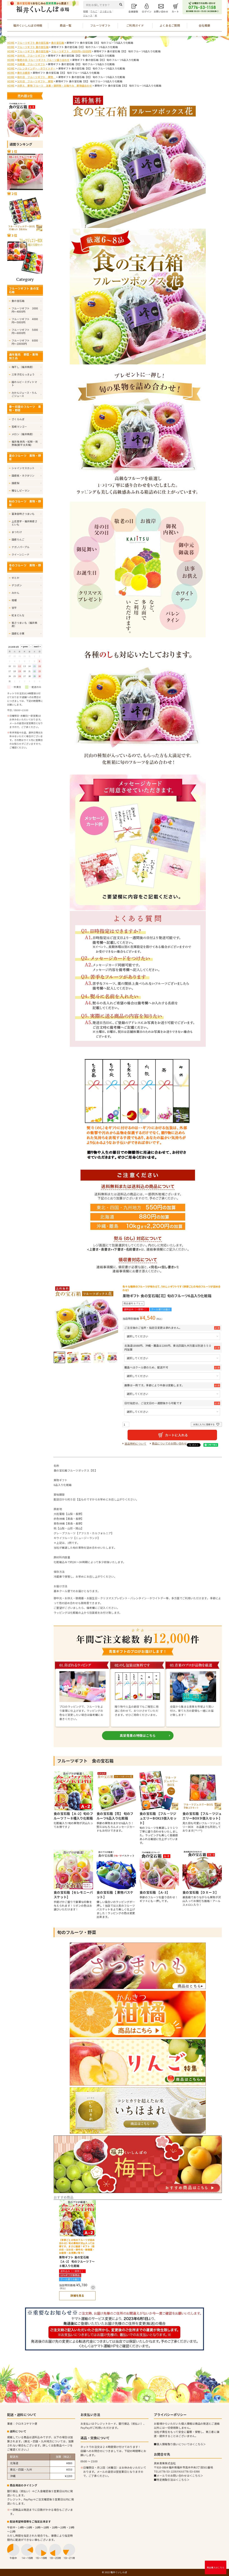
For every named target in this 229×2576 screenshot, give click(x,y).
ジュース (87, 15)
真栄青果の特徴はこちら (138, 1735)
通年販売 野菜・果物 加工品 (25, 356)
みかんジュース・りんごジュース (24, 394)
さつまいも (106, 11)
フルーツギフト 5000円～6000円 (25, 331)
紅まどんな (18, 615)
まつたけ (17, 532)
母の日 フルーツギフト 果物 (36, 77)
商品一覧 (65, 25)
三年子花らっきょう (23, 374)
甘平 (14, 607)
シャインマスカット (23, 468)
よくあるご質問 (170, 25)
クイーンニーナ (20, 554)
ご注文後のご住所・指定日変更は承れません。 (172, 1328)
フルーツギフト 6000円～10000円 (25, 342)
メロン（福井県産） (23, 434)
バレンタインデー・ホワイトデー (36, 68)
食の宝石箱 (57, 42)
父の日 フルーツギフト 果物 (35, 81)
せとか (15, 577)
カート (175, 11)
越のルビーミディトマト (24, 383)
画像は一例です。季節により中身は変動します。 (172, 1385)
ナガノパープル (20, 547)
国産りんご (18, 539)
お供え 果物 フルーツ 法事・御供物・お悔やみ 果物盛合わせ (54, 85)
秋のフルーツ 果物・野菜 (25, 503)
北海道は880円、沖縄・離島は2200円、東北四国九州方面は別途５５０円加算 (172, 1347)
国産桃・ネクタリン (23, 475)
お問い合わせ (161, 11)
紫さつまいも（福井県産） (24, 624)
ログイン (146, 11)
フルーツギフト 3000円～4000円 (25, 310)
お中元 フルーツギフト (31, 55)
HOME (10, 42)
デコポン (17, 585)
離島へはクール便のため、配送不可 (172, 1367)
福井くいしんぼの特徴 (27, 25)
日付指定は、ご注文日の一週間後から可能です (172, 1403)
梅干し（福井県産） (23, 367)
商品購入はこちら (215, 2567)
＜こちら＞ (199, 2444)
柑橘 (85, 11)
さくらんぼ (18, 419)
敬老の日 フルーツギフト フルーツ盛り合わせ (43, 60)
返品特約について (135, 1443)
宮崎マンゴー (19, 426)
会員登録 (133, 11)
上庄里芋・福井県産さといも (24, 522)
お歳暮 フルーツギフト (31, 64)
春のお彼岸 (23, 72)
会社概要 (204, 25)
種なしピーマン (21, 490)
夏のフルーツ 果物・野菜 (25, 457)
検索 (121, 4)
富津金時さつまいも (23, 514)
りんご (94, 11)
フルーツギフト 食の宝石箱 (32, 42)
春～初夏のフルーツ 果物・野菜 (25, 408)
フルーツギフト (100, 25)
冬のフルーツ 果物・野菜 (25, 567)
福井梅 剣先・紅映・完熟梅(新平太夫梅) (25, 443)
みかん (15, 592)
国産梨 (15, 483)
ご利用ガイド (135, 25)
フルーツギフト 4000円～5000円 (71, 51)
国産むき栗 (18, 633)
